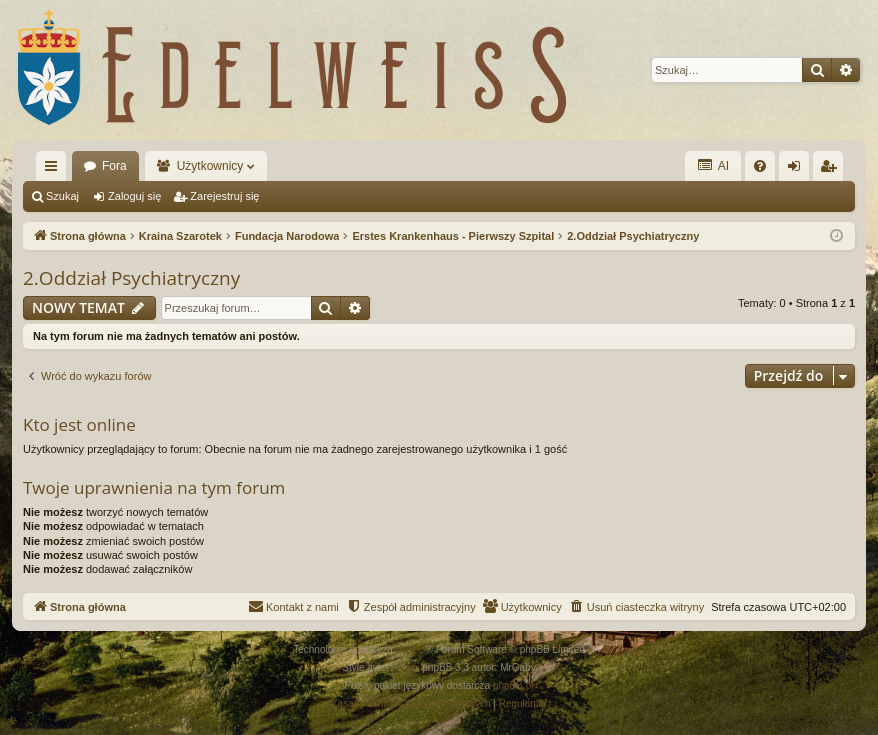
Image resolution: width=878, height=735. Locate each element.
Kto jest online (79, 424)
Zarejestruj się (224, 196)
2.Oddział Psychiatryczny (131, 278)
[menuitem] (760, 166)
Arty (405, 667)
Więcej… (55, 170)
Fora (114, 166)
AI (713, 165)
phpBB (411, 649)
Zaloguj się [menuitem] (798, 170)
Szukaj (62, 196)
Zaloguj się (134, 196)
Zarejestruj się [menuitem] (832, 170)
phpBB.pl (513, 685)
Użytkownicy (210, 166)
